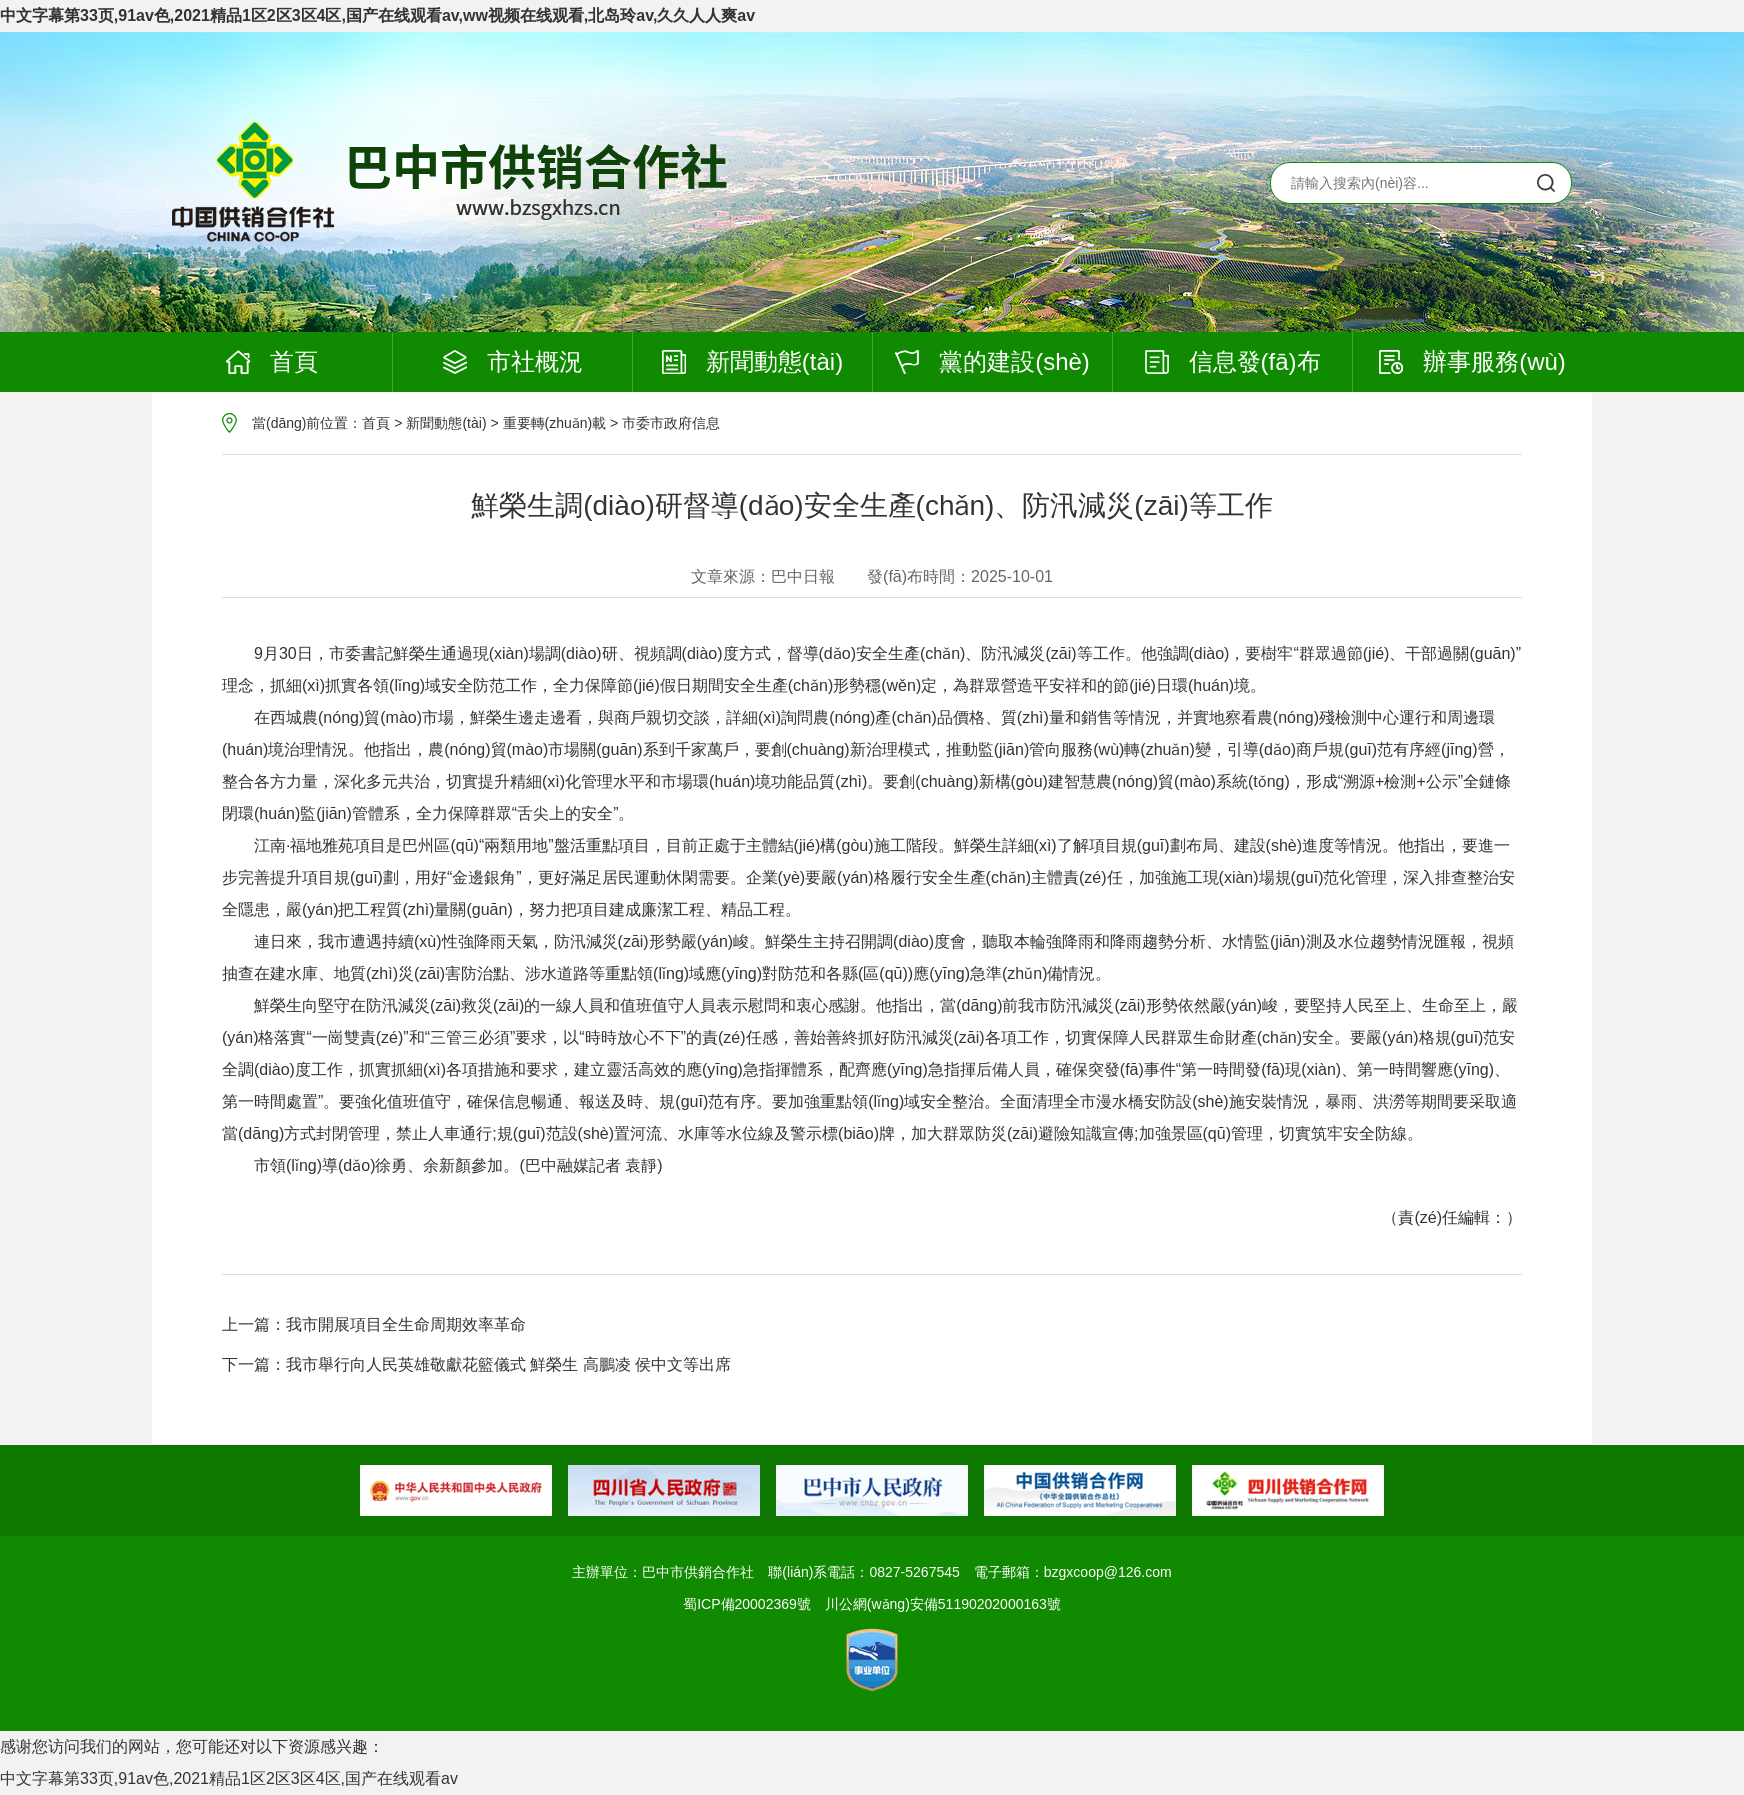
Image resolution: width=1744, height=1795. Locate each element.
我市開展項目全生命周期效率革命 (406, 1324)
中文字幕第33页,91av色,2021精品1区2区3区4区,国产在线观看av (229, 1778)
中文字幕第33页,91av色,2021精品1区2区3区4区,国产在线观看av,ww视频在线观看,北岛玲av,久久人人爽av (377, 15)
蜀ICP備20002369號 (747, 1604)
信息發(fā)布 (1233, 361)
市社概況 (513, 361)
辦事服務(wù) (1472, 361)
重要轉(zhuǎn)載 (555, 423)
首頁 (272, 361)
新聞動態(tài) (752, 361)
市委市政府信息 (671, 423)
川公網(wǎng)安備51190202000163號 (943, 1604)
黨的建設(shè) (992, 361)
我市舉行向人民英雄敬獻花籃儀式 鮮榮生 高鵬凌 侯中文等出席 (508, 1364)
